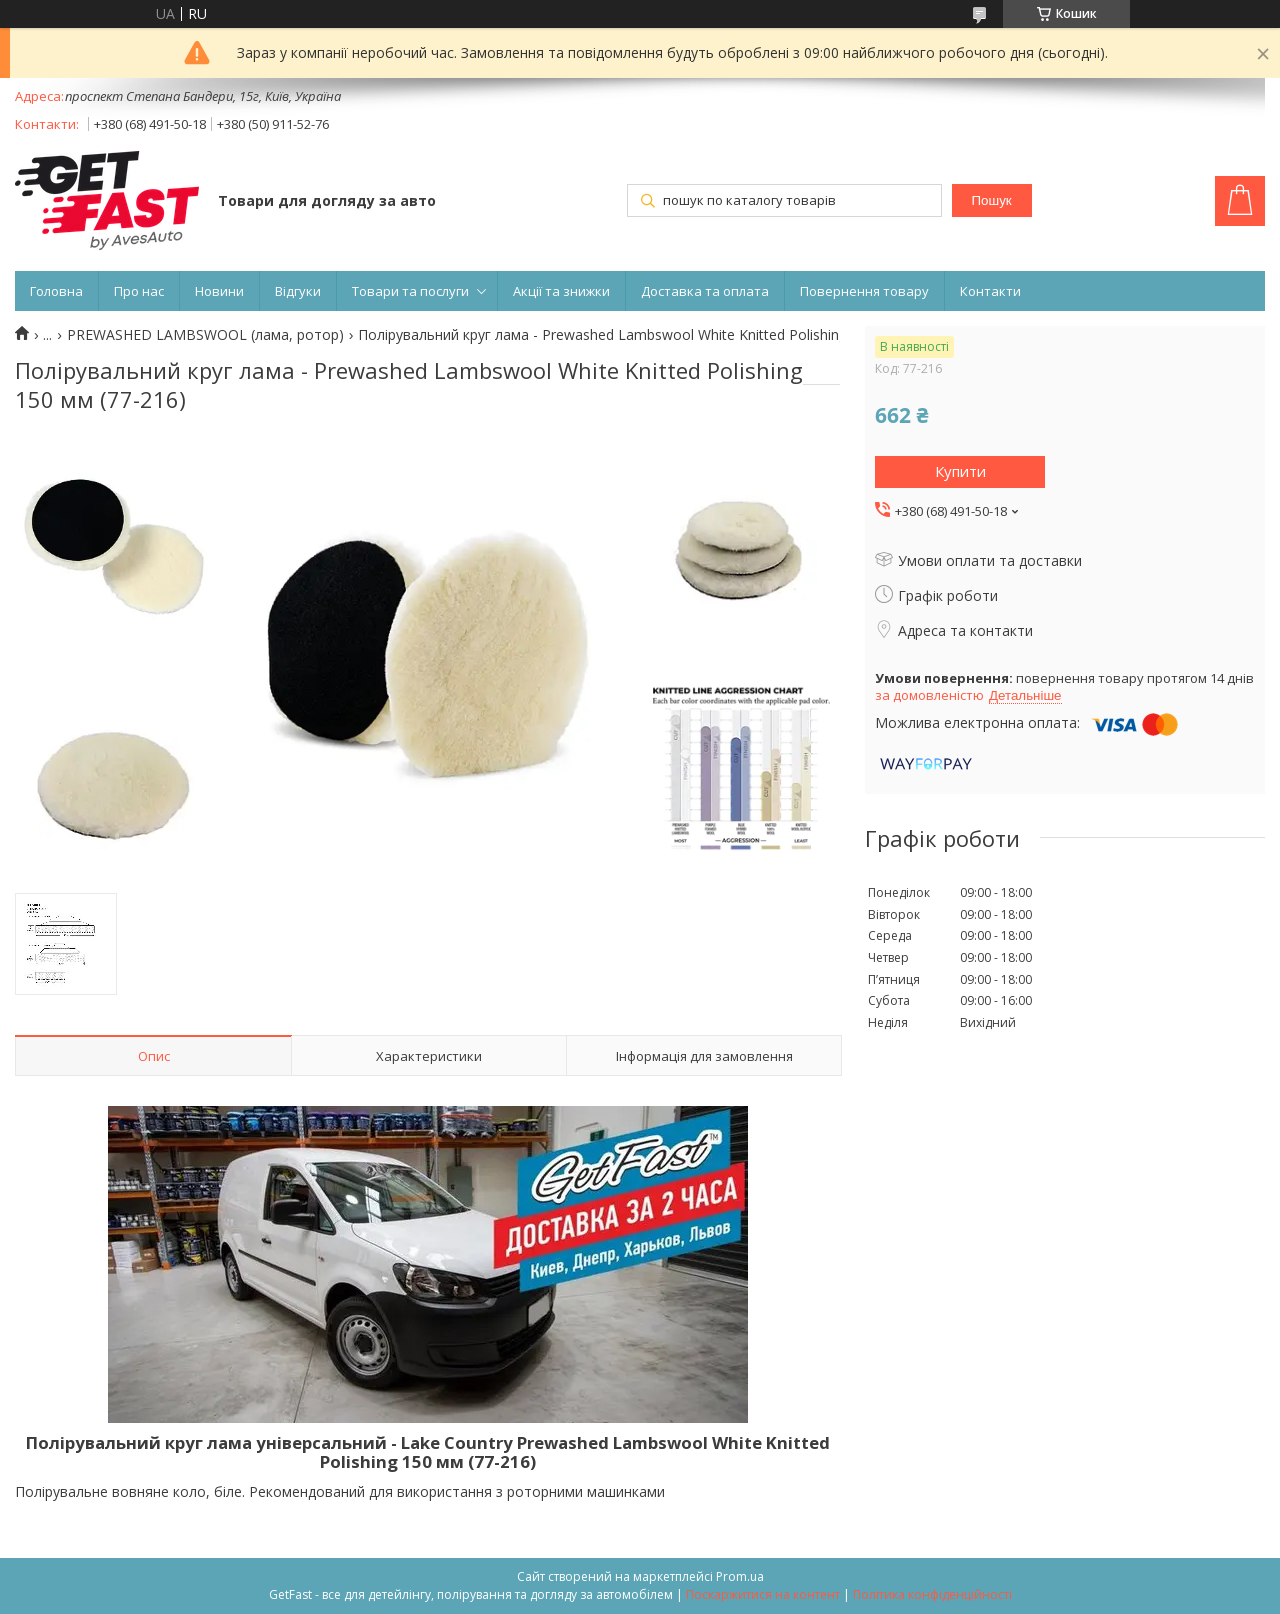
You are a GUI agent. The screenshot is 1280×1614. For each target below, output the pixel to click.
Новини (219, 291)
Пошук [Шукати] (992, 200)
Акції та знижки (561, 291)
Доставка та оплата (705, 291)
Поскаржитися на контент (763, 1594)
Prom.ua (740, 1576)
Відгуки (298, 291)
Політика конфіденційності (932, 1594)
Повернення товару (864, 291)
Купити (960, 471)
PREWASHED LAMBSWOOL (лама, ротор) (205, 335)
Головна (56, 291)
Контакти (990, 291)
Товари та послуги (410, 291)
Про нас (139, 291)
